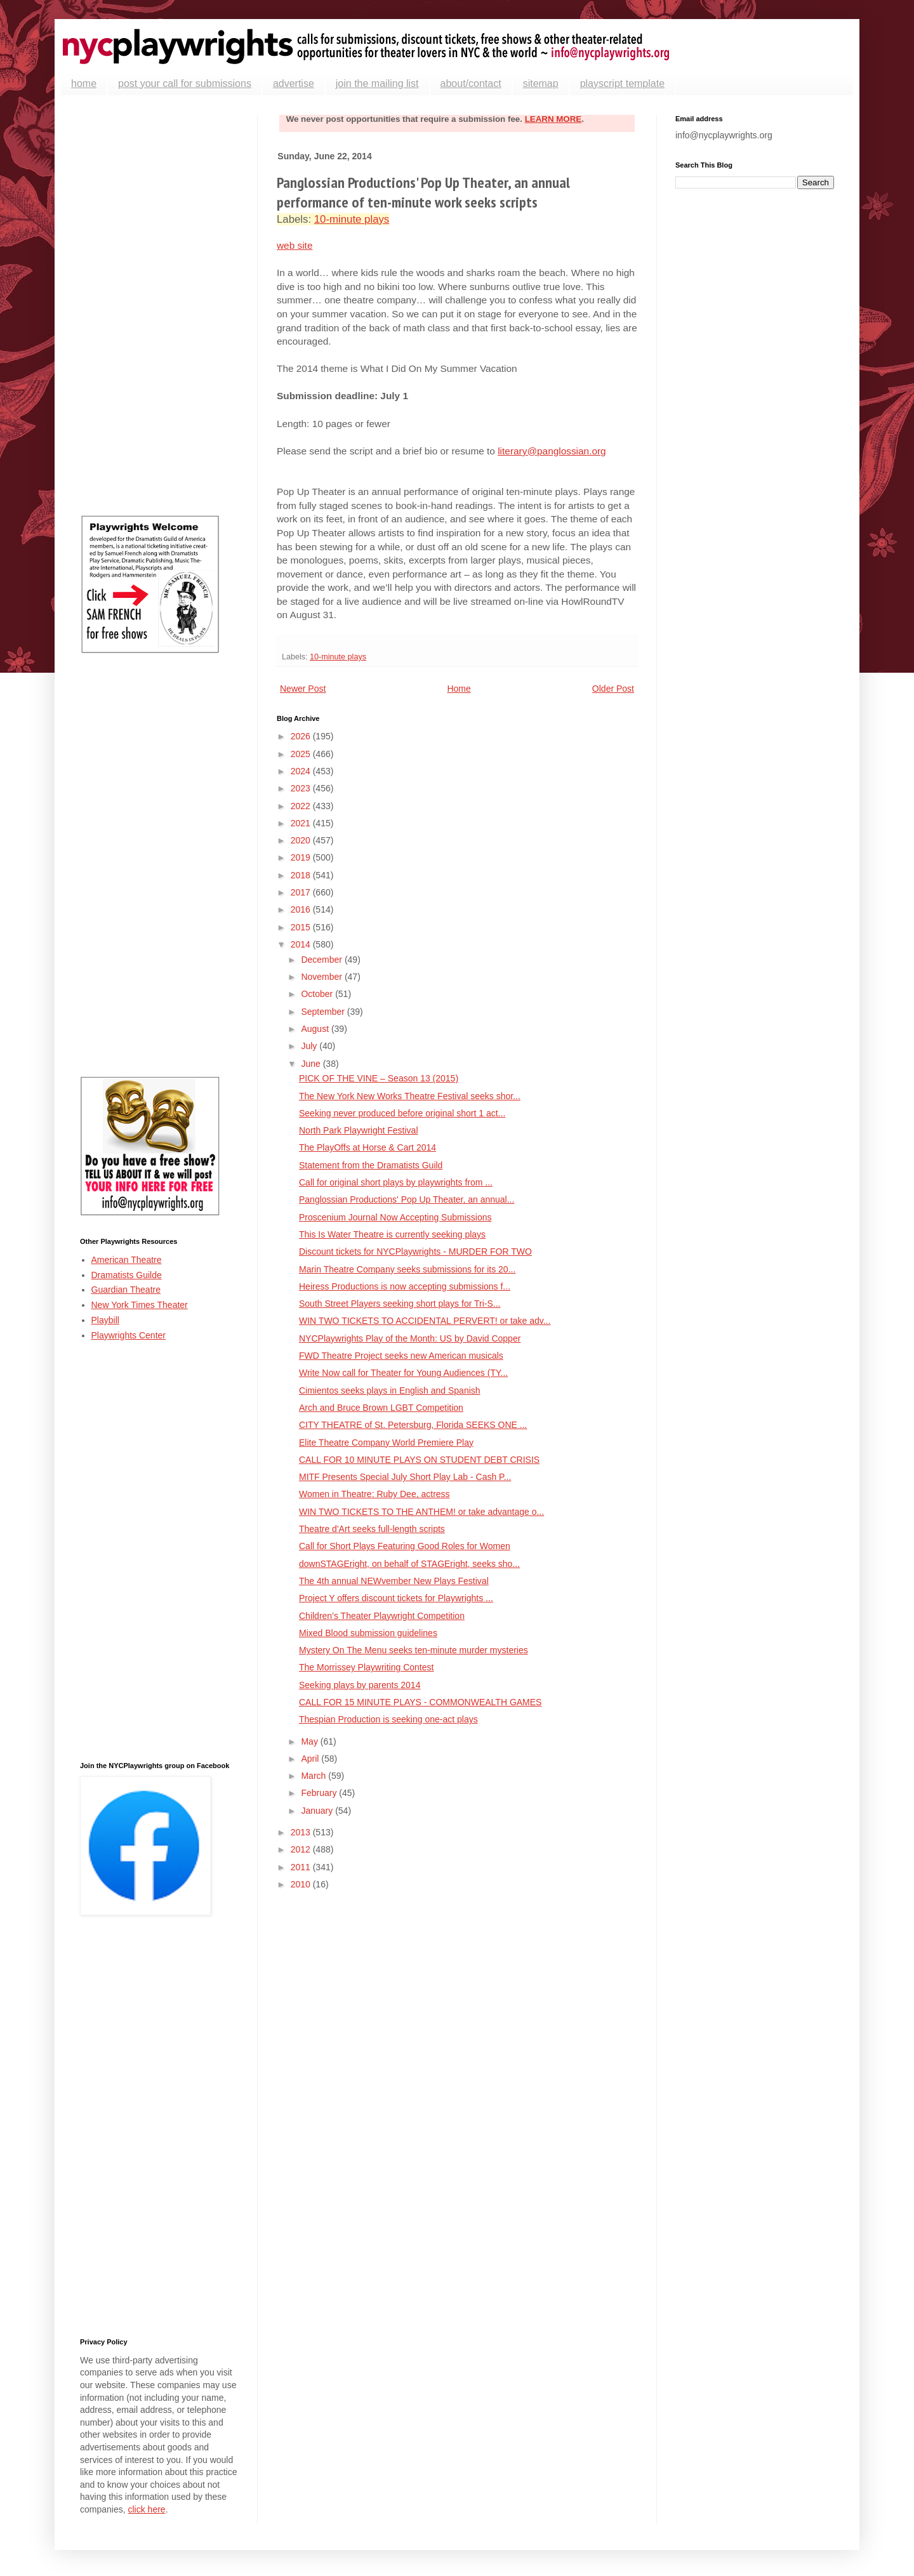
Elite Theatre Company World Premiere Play (386, 1442)
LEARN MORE (553, 119)
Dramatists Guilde (126, 1275)
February (320, 1793)
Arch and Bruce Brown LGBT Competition (381, 1408)
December (322, 959)
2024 (302, 771)
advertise (293, 83)
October (318, 994)
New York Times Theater (139, 1305)
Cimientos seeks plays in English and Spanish (389, 1390)
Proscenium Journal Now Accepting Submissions (395, 1217)
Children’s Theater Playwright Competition (382, 1616)
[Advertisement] (159, 305)
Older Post (613, 689)
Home (458, 689)
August (316, 1029)
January (318, 1811)
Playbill (105, 1320)
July (310, 1046)
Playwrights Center (128, 1335)
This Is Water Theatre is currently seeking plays (392, 1234)
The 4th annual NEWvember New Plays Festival (394, 1581)
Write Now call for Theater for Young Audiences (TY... (403, 1373)
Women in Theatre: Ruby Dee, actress (374, 1494)
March (314, 1776)
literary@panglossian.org (552, 451)
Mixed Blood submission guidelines (368, 1633)
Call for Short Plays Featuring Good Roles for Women (404, 1546)
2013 (302, 1832)
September (324, 1012)
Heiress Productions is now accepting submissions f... (404, 1286)
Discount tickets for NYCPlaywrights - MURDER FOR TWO (415, 1251)
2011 (302, 1867)
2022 (302, 806)
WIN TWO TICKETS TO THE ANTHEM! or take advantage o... (421, 1512)
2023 (302, 788)
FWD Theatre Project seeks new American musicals (401, 1356)
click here (146, 2509)
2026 (302, 736)
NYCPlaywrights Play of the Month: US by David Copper (409, 1338)
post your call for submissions (184, 83)
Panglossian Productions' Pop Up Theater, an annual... (406, 1199)
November (322, 977)
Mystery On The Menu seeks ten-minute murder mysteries (413, 1650)
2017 (302, 892)
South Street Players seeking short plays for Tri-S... (399, 1303)
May (310, 1741)
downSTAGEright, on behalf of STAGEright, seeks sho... (409, 1564)
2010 (302, 1884)
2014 (302, 944)
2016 (302, 909)
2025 (302, 754)
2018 (302, 875)
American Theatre (126, 1260)
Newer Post (303, 689)
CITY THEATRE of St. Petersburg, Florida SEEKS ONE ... (413, 1425)
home (83, 83)
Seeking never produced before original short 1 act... (402, 1113)
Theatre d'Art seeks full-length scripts (372, 1529)
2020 (302, 840)
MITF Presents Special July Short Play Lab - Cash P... (405, 1477)
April (311, 1759)
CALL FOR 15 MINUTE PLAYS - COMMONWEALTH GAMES (420, 1702)
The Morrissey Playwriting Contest (366, 1667)
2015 (302, 927)
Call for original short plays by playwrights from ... (396, 1182)
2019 (302, 857)
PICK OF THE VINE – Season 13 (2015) (378, 1078)
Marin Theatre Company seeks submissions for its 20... (407, 1269)
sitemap (541, 83)
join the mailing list (377, 83)
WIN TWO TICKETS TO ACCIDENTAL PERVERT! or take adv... (425, 1321)
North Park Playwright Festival (358, 1130)
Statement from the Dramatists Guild (370, 1165)
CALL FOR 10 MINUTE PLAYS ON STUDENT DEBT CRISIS (419, 1460)
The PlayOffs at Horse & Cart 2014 (367, 1147)
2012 (302, 1849)
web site (294, 245)
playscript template (622, 83)
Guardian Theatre (126, 1290)
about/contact (470, 83)
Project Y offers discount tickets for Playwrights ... (396, 1598)
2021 (302, 823)
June (311, 1064)
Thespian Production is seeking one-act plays (388, 1719)
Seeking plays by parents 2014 (359, 1685)
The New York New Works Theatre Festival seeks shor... (409, 1096)
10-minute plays (351, 219)
